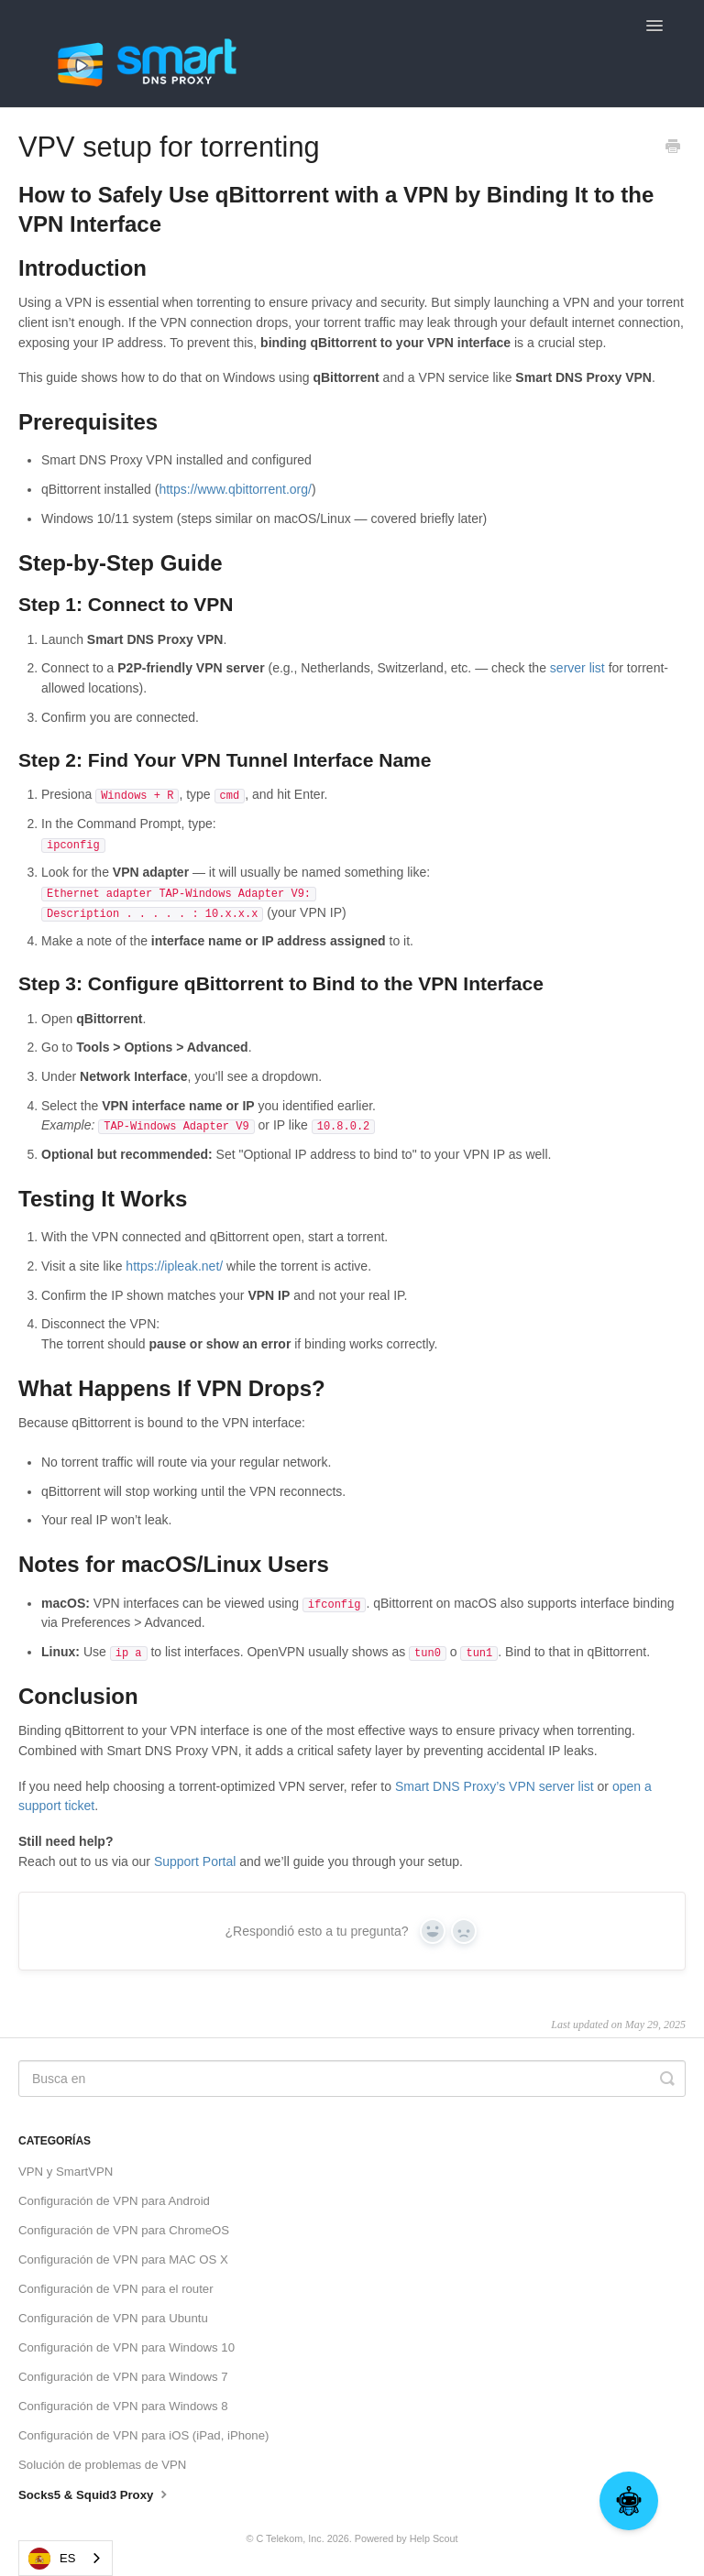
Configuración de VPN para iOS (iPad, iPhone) (143, 2435)
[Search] (352, 2078)
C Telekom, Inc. (290, 2538)
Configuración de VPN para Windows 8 (123, 2406)
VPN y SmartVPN (65, 2171)
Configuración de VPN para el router (116, 2289)
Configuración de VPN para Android (114, 2201)
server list (577, 667)
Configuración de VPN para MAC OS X (123, 2259)
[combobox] (65, 2558)
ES (51, 2559)
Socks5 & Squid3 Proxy (94, 2493)
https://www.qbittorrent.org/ (235, 489)
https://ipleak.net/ (174, 1266)
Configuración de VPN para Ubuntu (113, 2318)
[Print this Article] (673, 148)
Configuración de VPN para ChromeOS (123, 2230)
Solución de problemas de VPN (102, 2465)
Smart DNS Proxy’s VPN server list (494, 1786)
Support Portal (195, 1861)
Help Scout (434, 2538)
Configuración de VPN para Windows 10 (126, 2347)
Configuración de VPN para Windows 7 (123, 2377)
